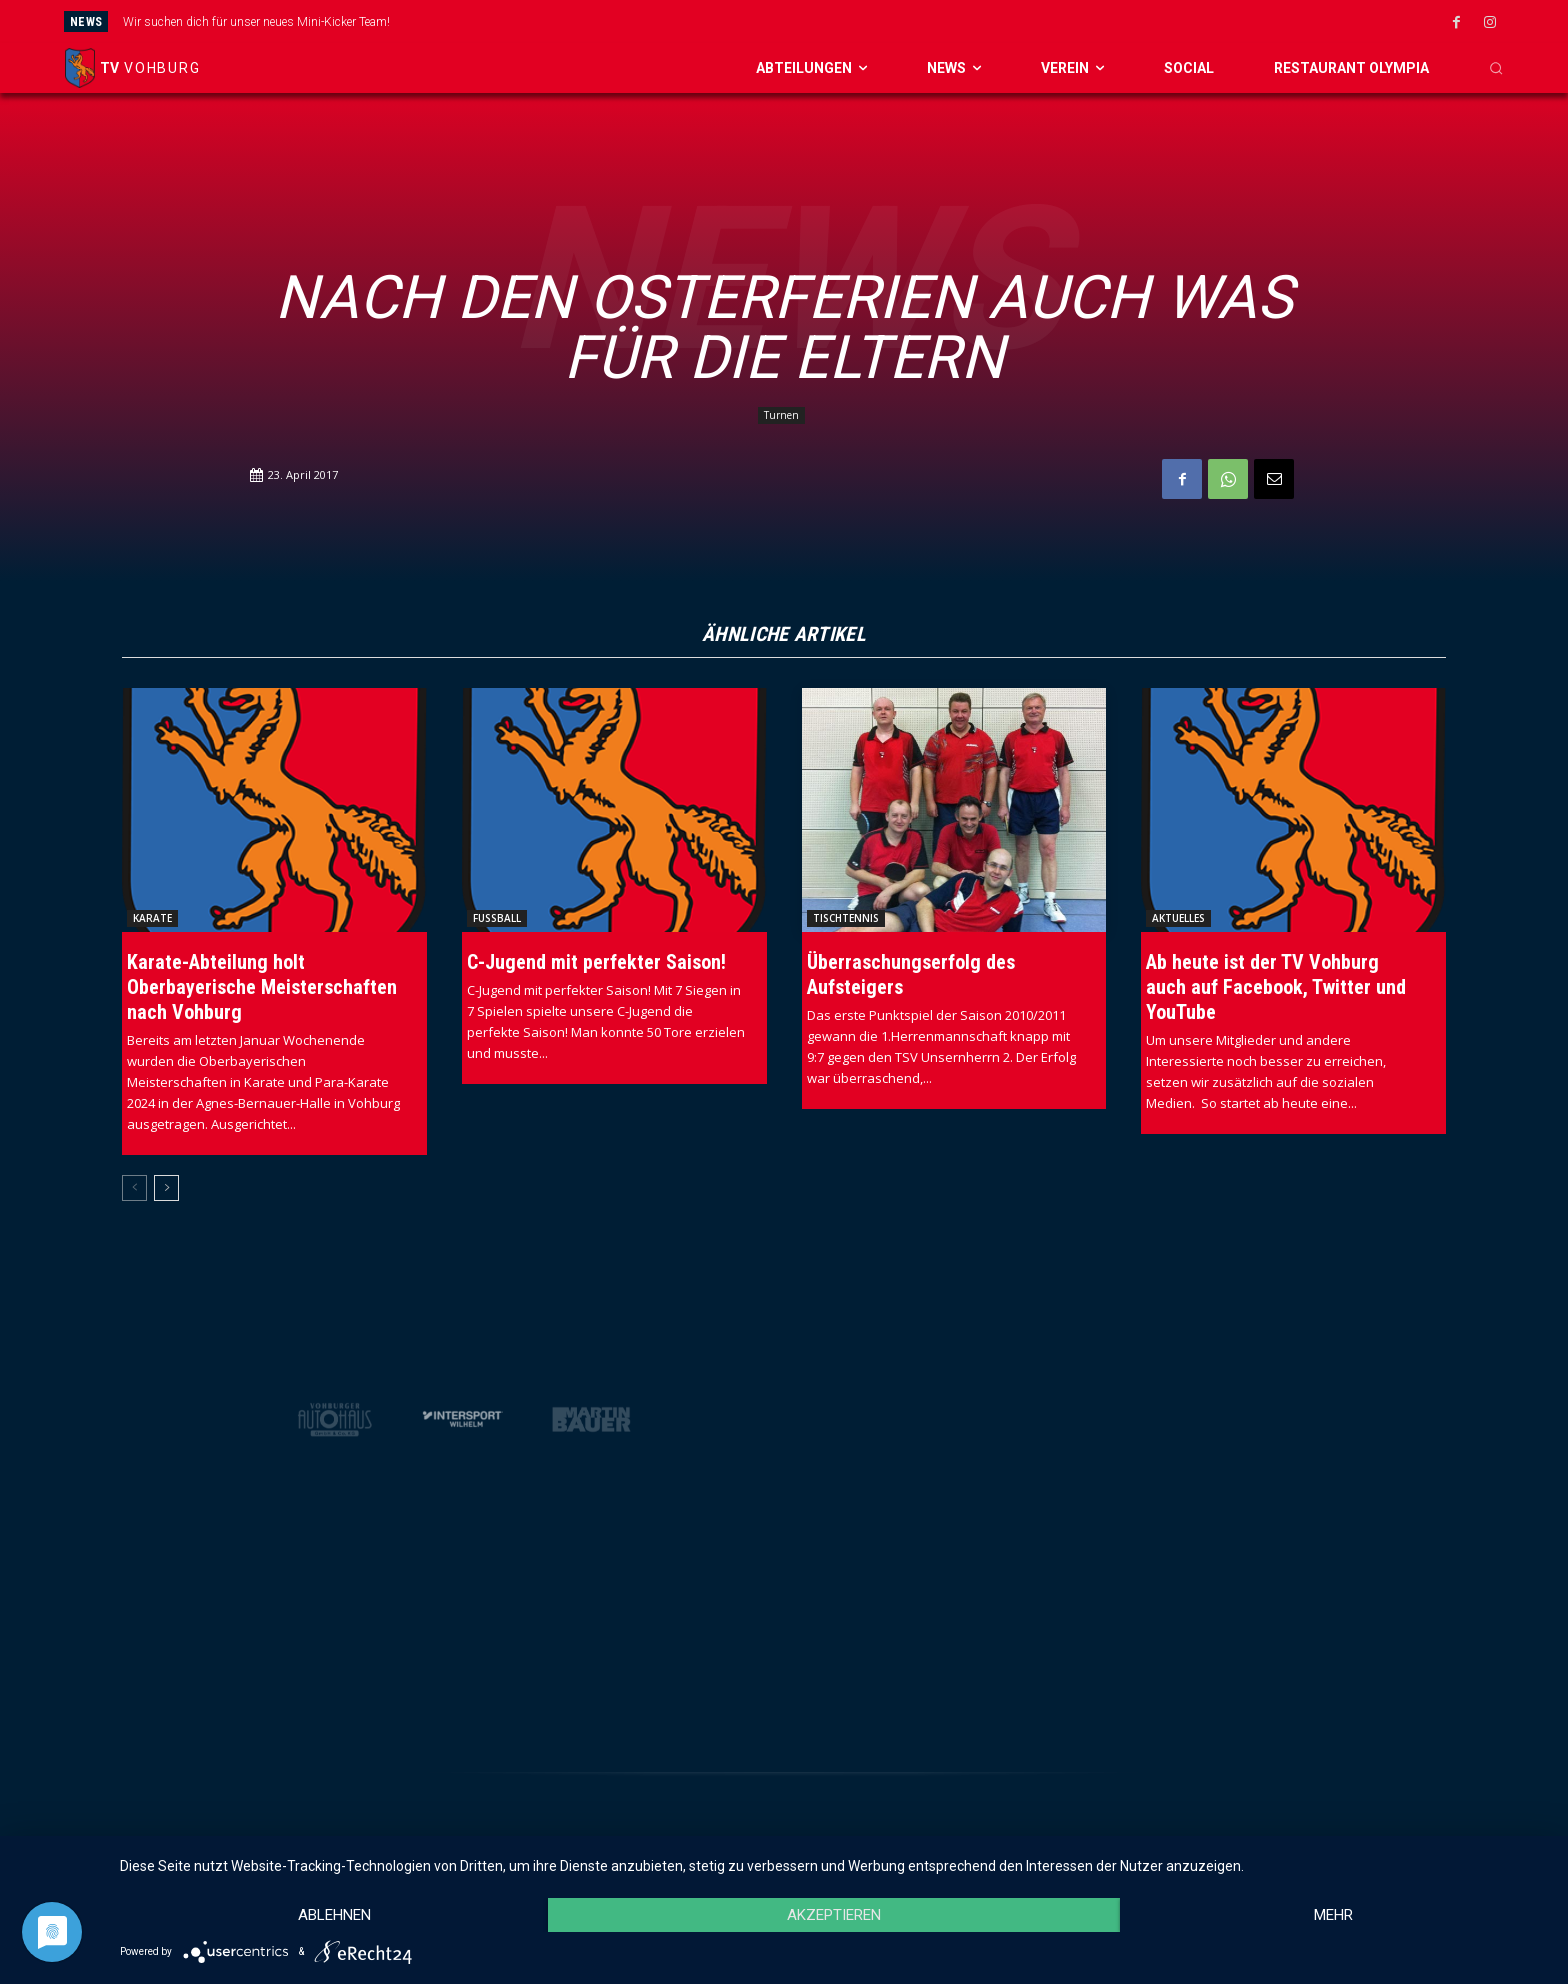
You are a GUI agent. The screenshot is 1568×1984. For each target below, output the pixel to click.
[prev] (862, 21)
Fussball (497, 918)
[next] (894, 21)
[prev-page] (134, 1188)
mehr (1333, 1915)
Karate (152, 918)
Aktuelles (1178, 918)
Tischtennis (846, 918)
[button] (1496, 68)
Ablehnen (334, 1915)
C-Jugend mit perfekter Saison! (596, 962)
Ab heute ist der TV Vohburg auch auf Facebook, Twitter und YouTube (1276, 987)
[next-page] (166, 1188)
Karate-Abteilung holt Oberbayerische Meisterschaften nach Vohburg (262, 987)
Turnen (781, 415)
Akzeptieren (834, 1915)
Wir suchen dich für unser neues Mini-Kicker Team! (256, 22)
